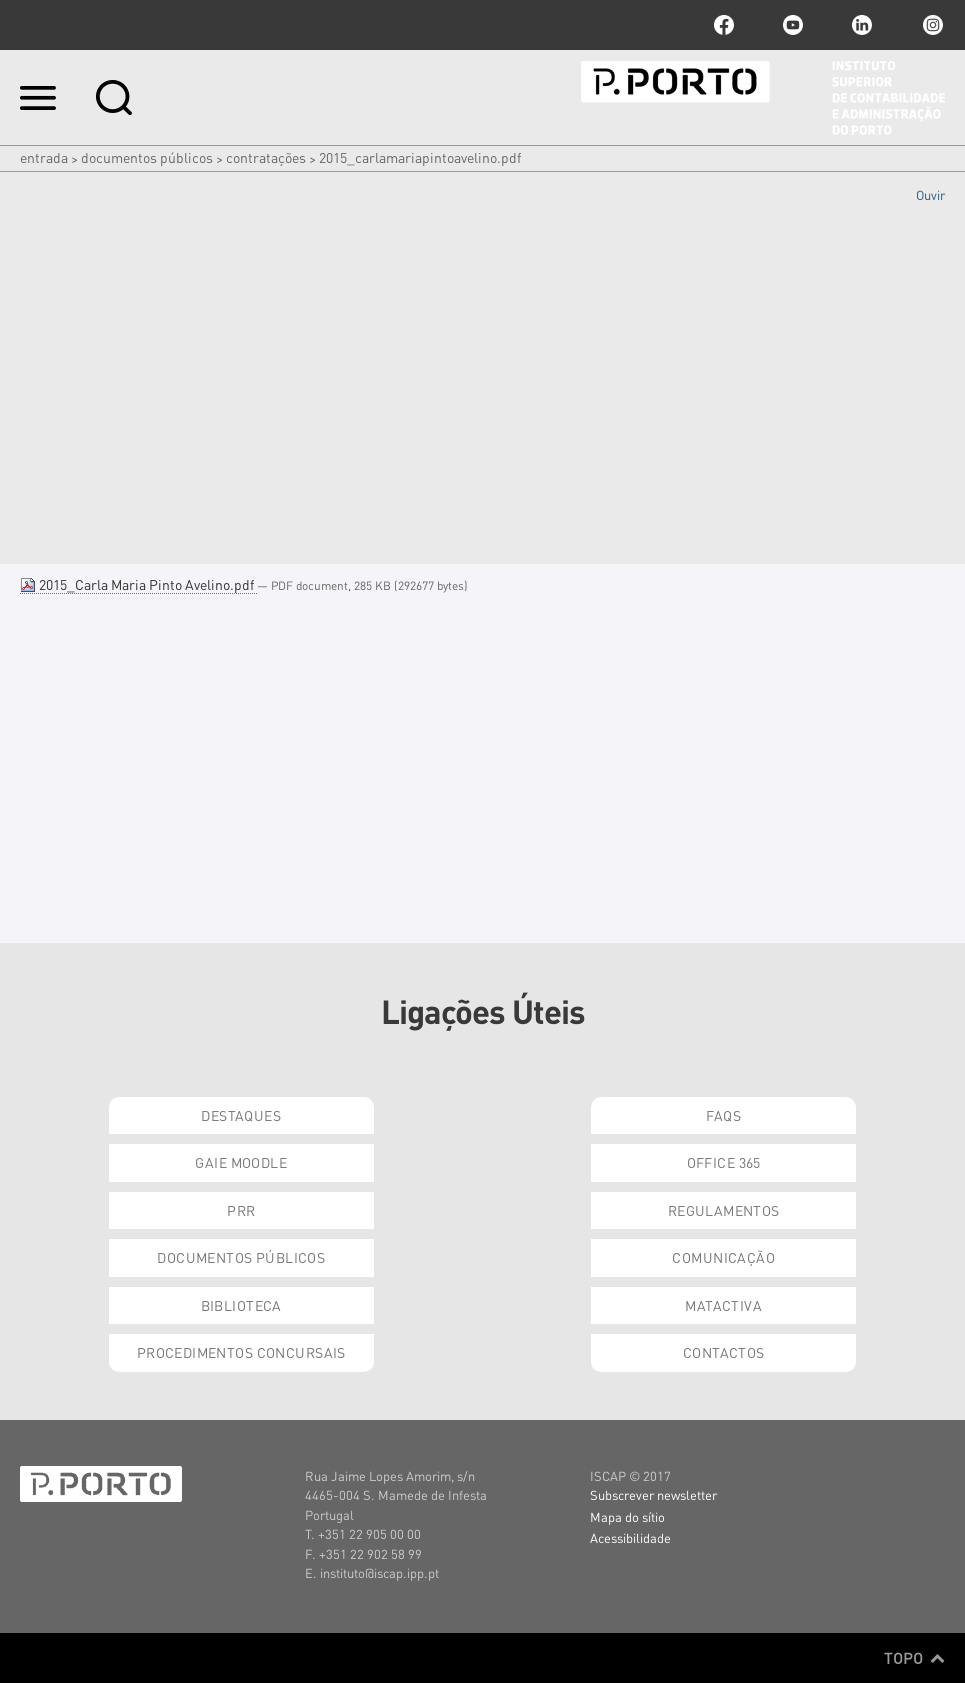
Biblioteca (241, 1305)
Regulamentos (724, 1210)
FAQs (723, 1115)
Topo (914, 1658)
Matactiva (723, 1305)
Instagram (931, 25)
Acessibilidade (630, 1537)
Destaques (241, 1115)
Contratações (266, 157)
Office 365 (724, 1162)
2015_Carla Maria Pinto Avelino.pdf (138, 584)
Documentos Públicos (147, 157)
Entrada (44, 157)
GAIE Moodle (241, 1162)
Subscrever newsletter (653, 1494)
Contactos (724, 1352)
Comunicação (723, 1257)
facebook (724, 25)
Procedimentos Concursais (241, 1352)
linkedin (862, 25)
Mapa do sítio (627, 1516)
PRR (241, 1210)
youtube (793, 25)
